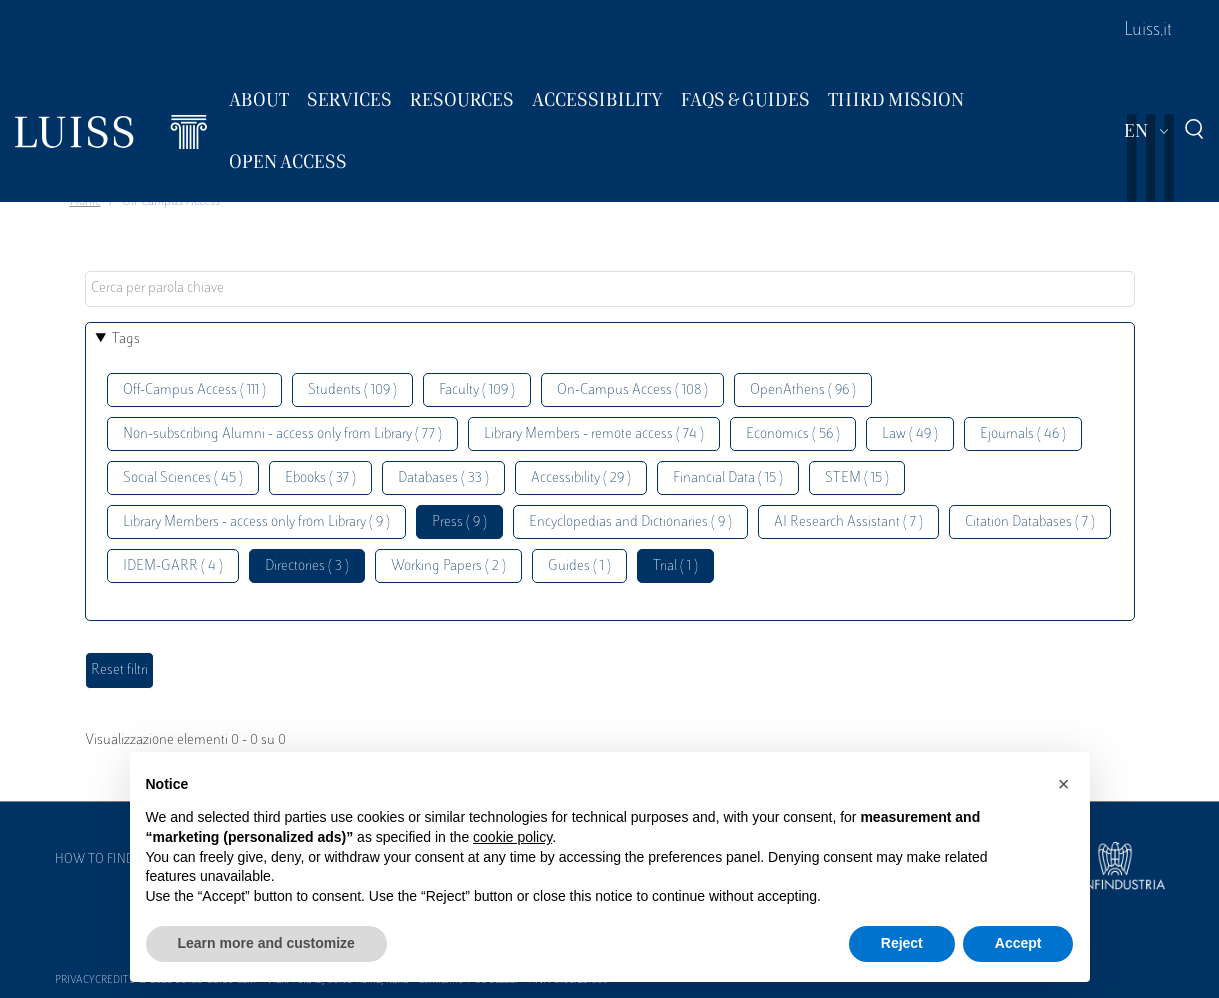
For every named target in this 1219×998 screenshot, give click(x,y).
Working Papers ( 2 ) (448, 566)
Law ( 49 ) (910, 434)
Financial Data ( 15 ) (728, 478)
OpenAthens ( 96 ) (803, 390)
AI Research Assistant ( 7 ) (848, 522)
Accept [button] (1018, 943)
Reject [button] (902, 943)
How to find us (104, 860)
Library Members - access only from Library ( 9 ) (256, 522)
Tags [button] (126, 339)
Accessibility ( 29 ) (581, 478)
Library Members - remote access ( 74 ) (594, 434)
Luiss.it (1148, 31)
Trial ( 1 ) (675, 566)
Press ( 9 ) (459, 522)
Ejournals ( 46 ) (1023, 434)
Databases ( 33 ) (443, 478)
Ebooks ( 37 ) (320, 478)
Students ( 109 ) (352, 390)
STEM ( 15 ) (857, 478)
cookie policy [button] (512, 837)
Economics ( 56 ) (793, 434)
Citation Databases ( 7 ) (1030, 522)
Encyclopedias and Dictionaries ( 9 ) (630, 522)
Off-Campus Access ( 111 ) (194, 390)
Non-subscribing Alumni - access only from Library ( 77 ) (282, 434)
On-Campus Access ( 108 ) (632, 390)
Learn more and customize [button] (266, 943)
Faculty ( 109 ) (477, 390)
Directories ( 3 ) (307, 566)
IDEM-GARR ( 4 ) (173, 566)
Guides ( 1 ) (579, 566)
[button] (1064, 784)
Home (85, 202)
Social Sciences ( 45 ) (183, 478)
